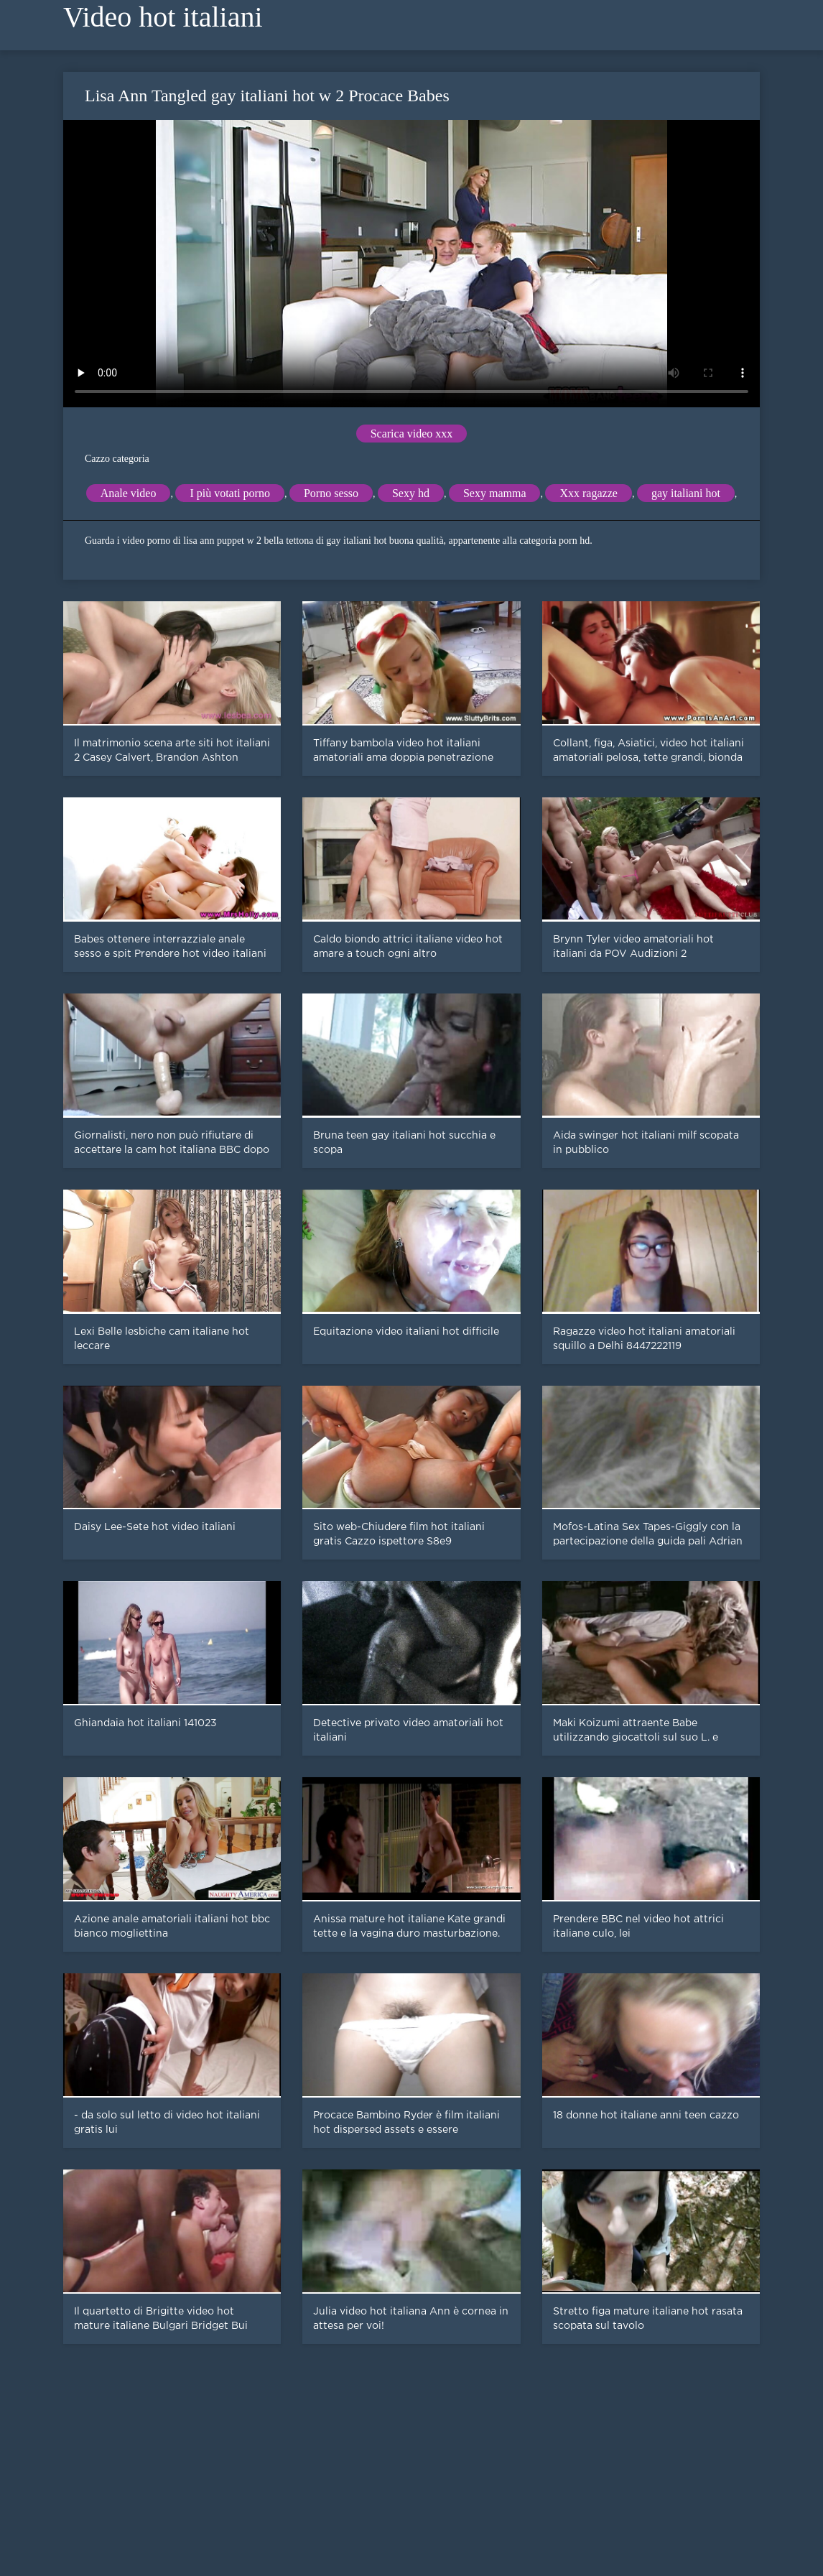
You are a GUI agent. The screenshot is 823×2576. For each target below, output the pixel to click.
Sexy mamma (494, 493)
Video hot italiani (163, 17)
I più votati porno (230, 493)
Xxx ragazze (588, 493)
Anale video (129, 493)
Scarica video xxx (412, 433)
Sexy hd (410, 493)
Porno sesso (331, 493)
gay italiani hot (685, 493)
